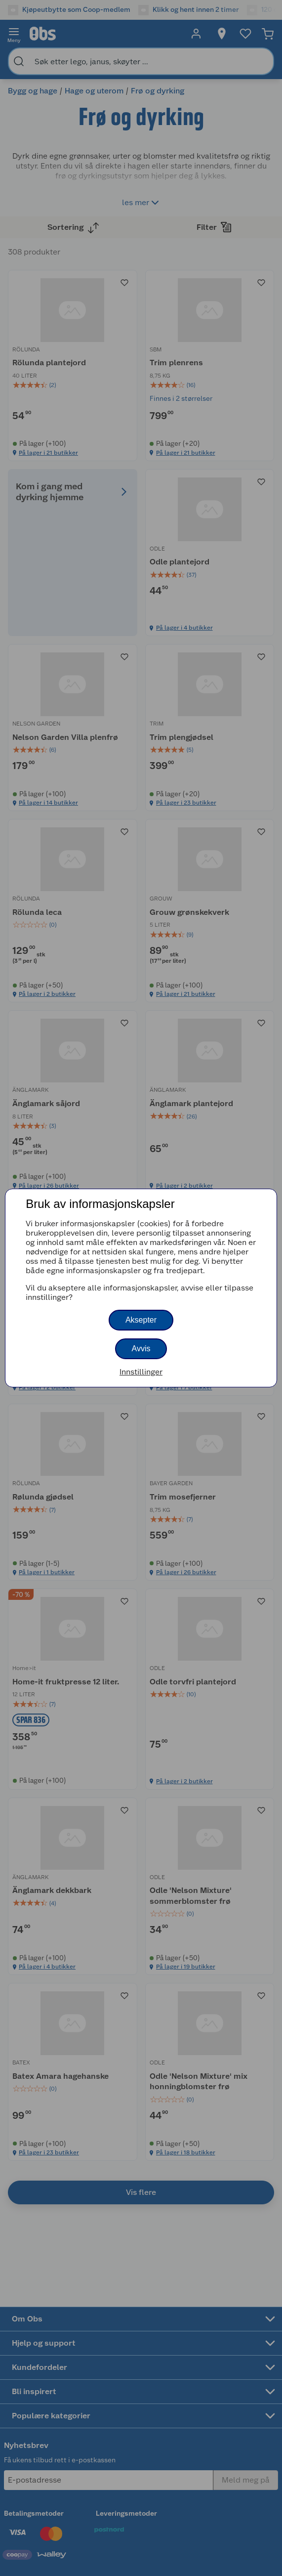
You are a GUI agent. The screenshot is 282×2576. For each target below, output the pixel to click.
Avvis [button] (141, 1348)
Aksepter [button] (141, 1320)
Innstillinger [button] (141, 1371)
